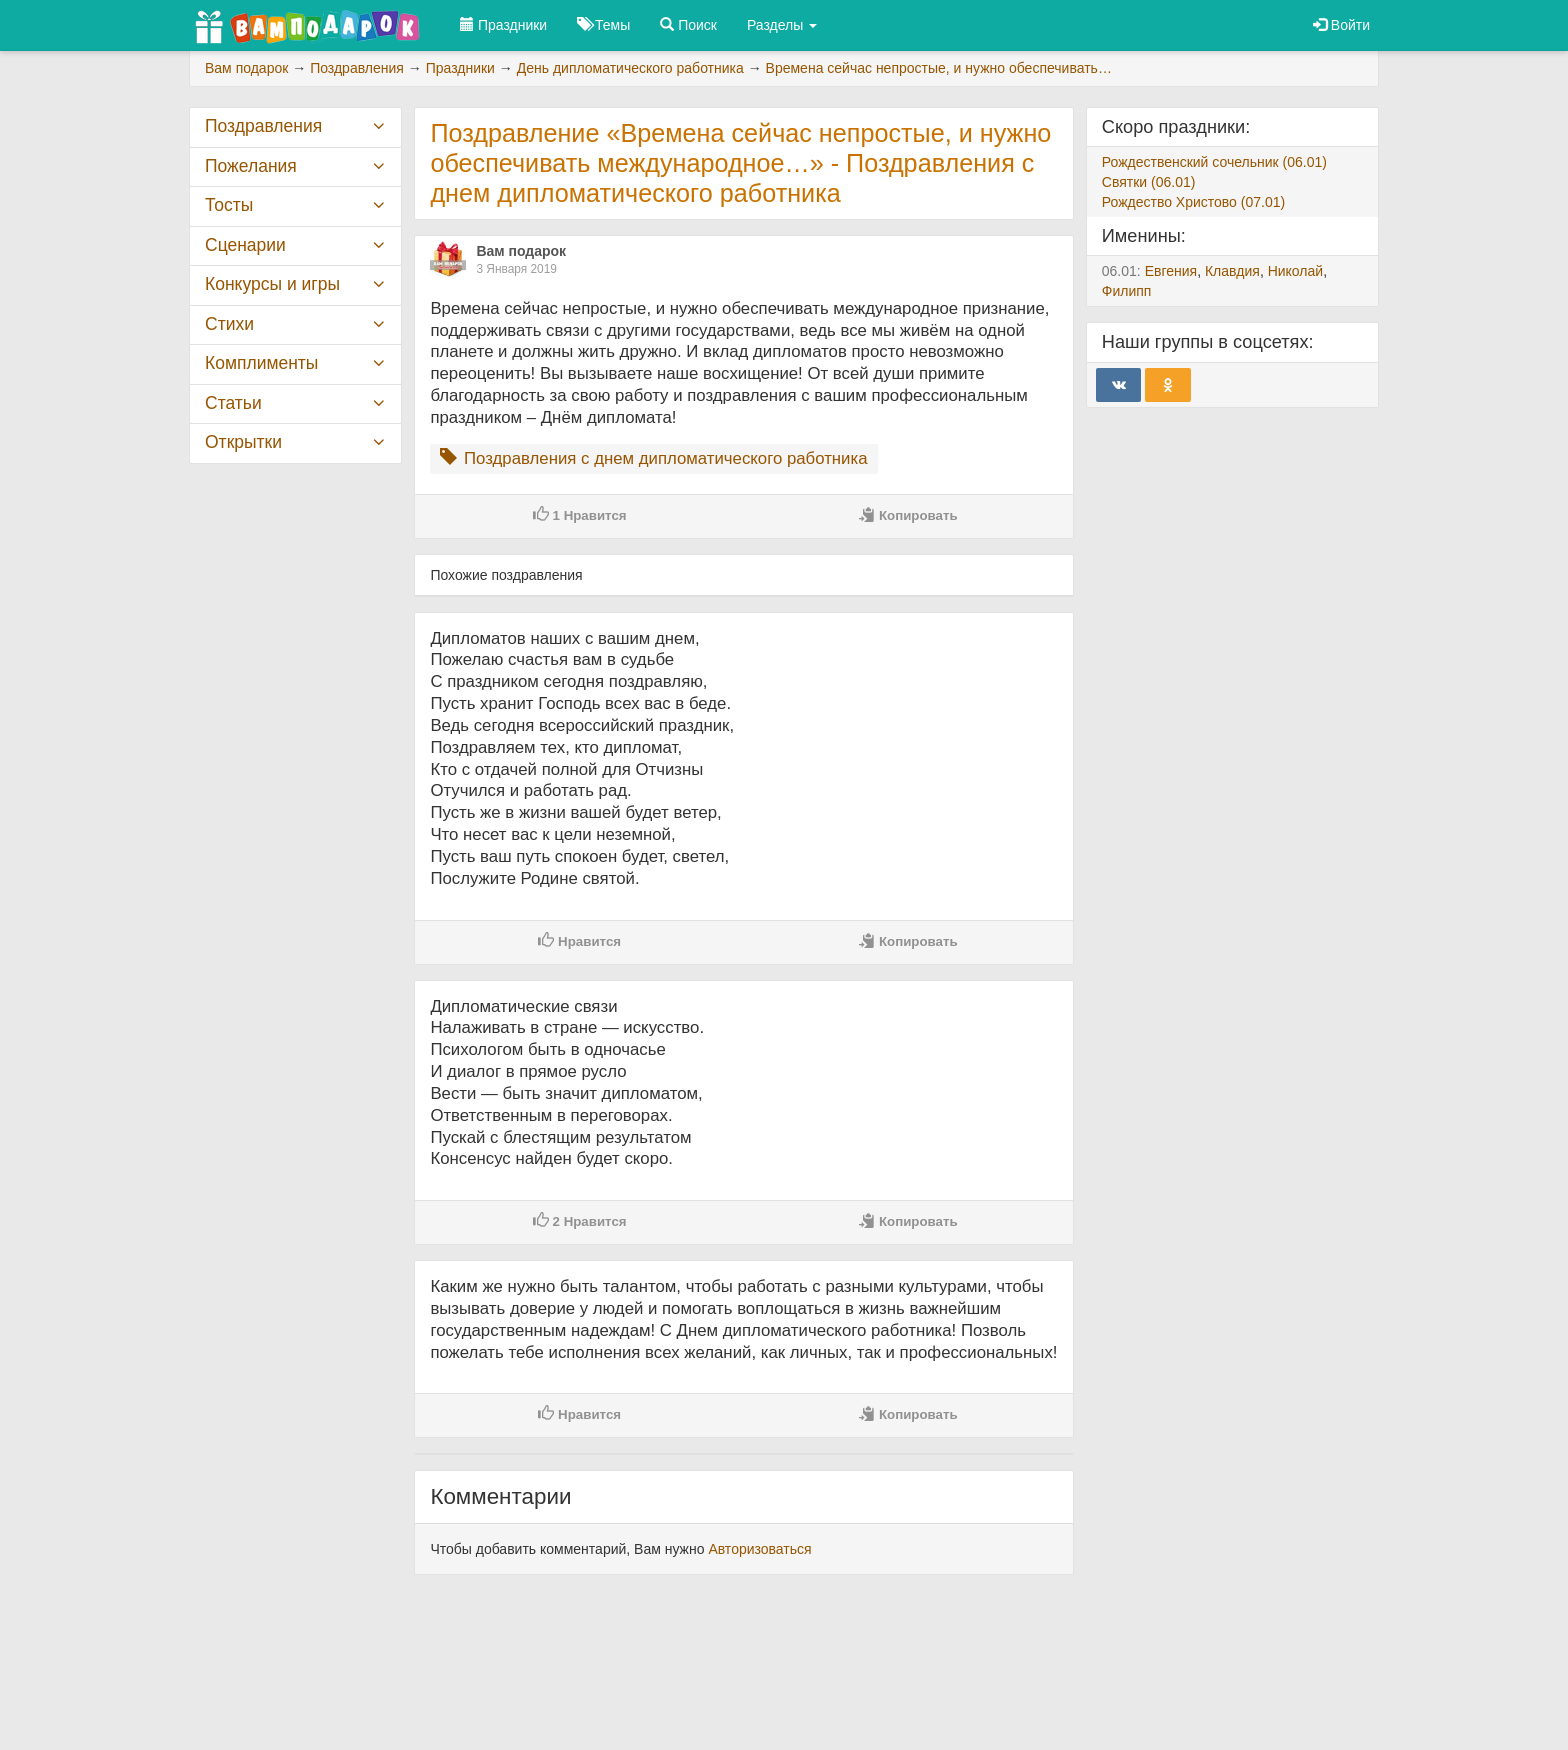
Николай (1295, 271)
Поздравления (263, 126)
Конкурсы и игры (272, 284)
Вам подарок (521, 251)
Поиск (688, 25)
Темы (603, 25)
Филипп (1127, 291)
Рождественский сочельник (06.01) (1214, 162)
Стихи (229, 324)
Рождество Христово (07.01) (1193, 202)
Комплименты (261, 363)
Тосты (229, 205)
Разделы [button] (782, 25)
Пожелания (251, 166)
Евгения (1171, 271)
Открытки (243, 442)
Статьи (233, 403)
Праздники (503, 25)
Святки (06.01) (1149, 182)
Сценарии (245, 245)
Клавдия (1232, 271)
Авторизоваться (759, 1549)
